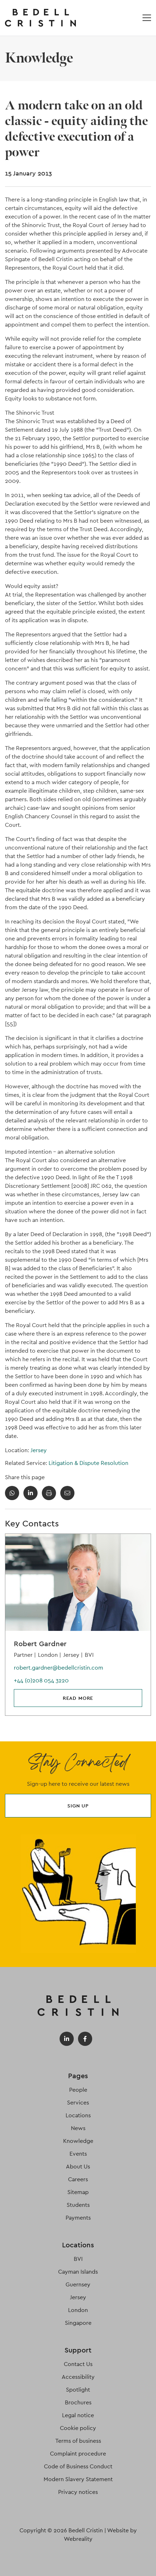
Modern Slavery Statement (78, 2479)
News (78, 2128)
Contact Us (78, 2364)
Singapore (78, 2323)
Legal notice (78, 2415)
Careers (78, 2179)
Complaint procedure (78, 2453)
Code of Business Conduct (78, 2466)
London (78, 2310)
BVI (78, 2259)
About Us (78, 2166)
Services (78, 2102)
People (78, 2089)
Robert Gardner (40, 1643)
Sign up (78, 1805)
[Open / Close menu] (147, 18)
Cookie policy (78, 2428)
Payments (78, 2217)
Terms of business (78, 2441)
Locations (78, 2115)
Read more (78, 1698)
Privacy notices (78, 2492)
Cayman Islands (78, 2271)
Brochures (78, 2402)
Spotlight (78, 2389)
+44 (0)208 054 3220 (41, 1680)
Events (78, 2153)
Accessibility (78, 2377)
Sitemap (78, 2192)
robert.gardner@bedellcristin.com (58, 1667)
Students (78, 2205)
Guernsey (78, 2284)
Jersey (38, 1450)
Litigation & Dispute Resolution (88, 1463)
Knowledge (78, 2141)
